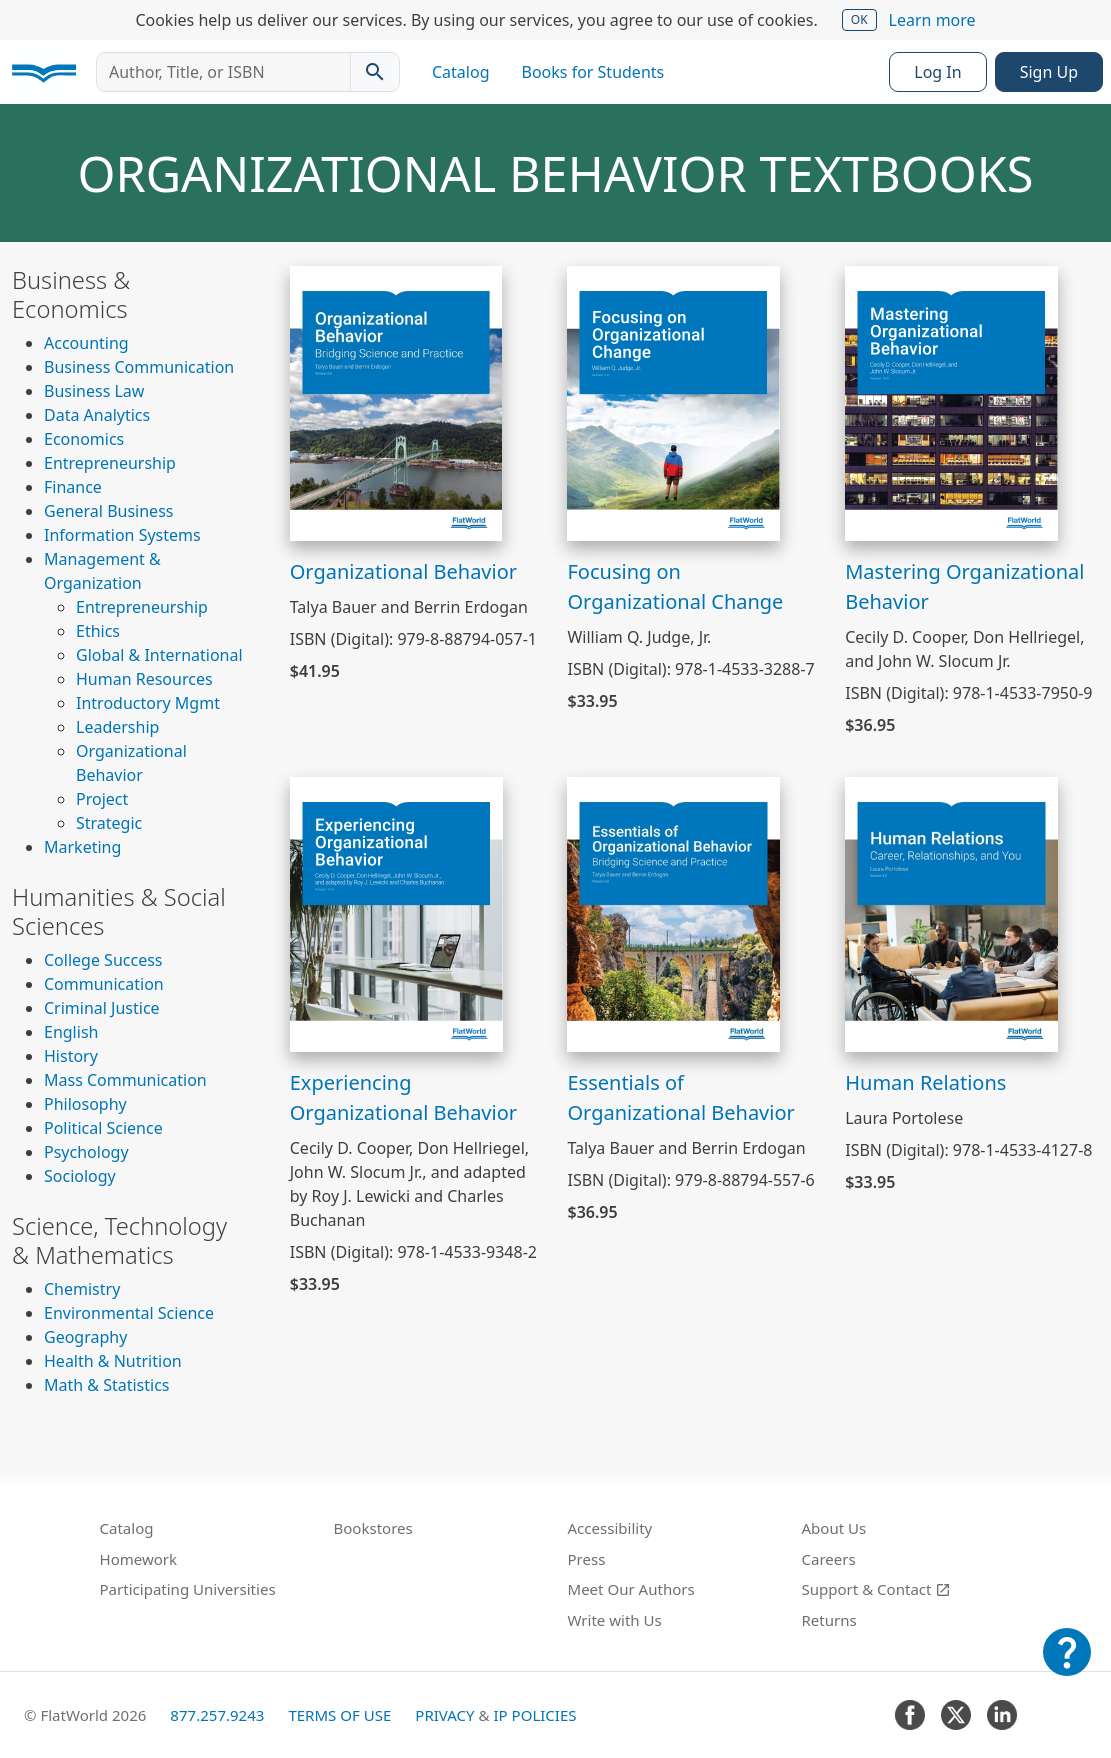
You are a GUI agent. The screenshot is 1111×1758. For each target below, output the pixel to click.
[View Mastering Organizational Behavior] (951, 402)
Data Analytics (97, 415)
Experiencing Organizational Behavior (403, 1097)
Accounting (86, 343)
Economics (84, 439)
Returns (829, 1620)
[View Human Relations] (951, 913)
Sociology (80, 1176)
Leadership (117, 727)
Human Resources (144, 679)
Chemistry (82, 1289)
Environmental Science (129, 1313)
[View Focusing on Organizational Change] (673, 402)
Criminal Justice (102, 1008)
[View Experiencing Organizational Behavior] (396, 913)
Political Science (103, 1128)
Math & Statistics (107, 1385)
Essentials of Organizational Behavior (680, 1097)
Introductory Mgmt (148, 703)
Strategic (109, 823)
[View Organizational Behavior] (396, 402)
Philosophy (85, 1104)
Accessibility (610, 1528)
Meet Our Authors (631, 1589)
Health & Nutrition (113, 1361)
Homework (139, 1559)
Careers (829, 1559)
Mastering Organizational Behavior (964, 586)
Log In (937, 72)
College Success (103, 960)
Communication (104, 984)
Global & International (159, 655)
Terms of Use (339, 1715)
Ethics (98, 631)
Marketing (82, 847)
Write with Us (615, 1620)
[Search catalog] (375, 72)
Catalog (461, 72)
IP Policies (534, 1715)
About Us (834, 1528)
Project (102, 799)
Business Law (94, 391)
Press (587, 1559)
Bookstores (373, 1528)
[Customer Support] (1067, 1666)
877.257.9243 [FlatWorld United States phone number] (217, 1715)
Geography (85, 1337)
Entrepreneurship (110, 463)
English (71, 1032)
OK (859, 19)
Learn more (932, 20)
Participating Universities (188, 1589)
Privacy (444, 1715)
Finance (73, 487)
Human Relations (925, 1082)
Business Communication (139, 367)
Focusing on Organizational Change (675, 586)
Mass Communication (125, 1080)
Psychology (86, 1152)
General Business (108, 511)
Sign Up (1049, 72)
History (71, 1056)
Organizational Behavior (403, 571)
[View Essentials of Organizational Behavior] (673, 913)
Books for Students (593, 72)
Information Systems (122, 535)
